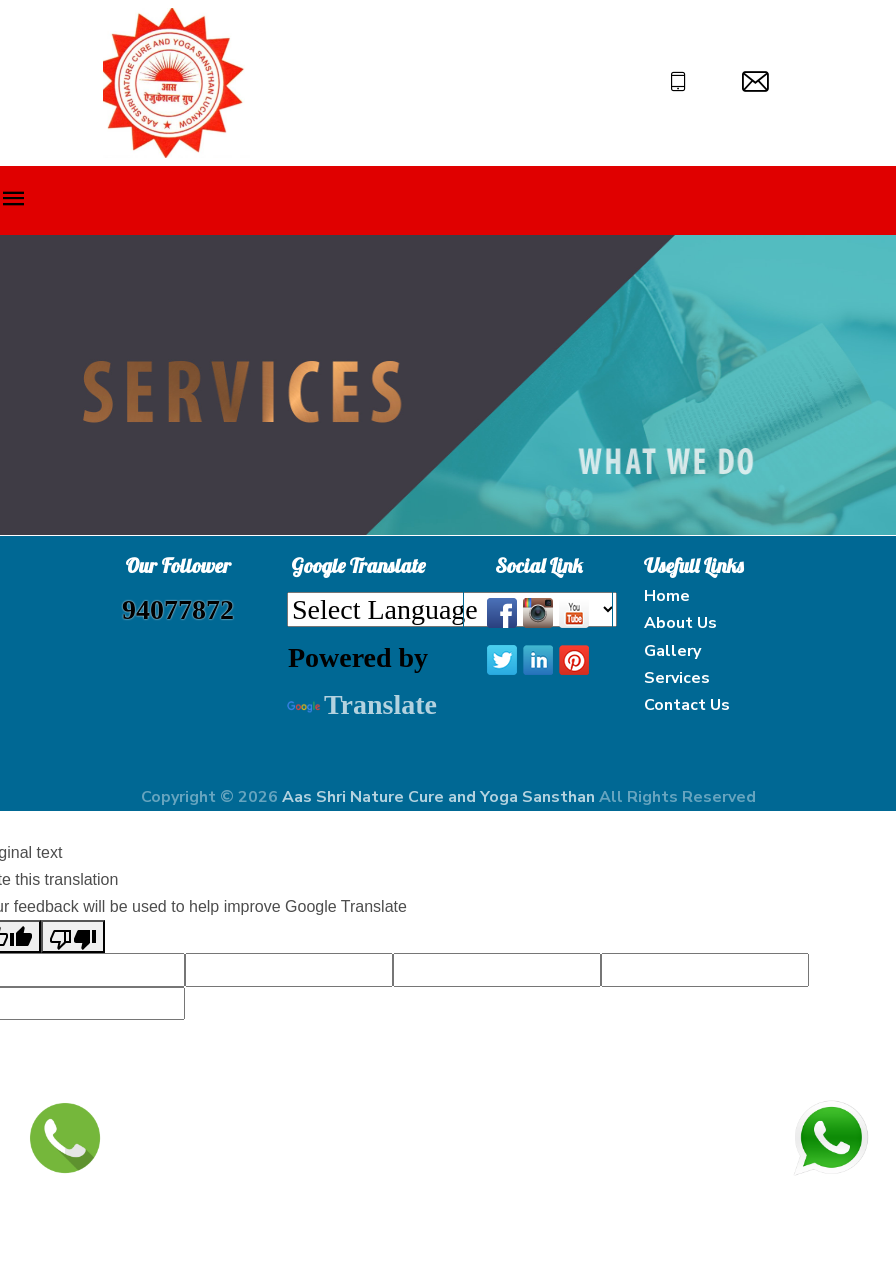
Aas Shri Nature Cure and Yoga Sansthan (440, 797)
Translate (362, 704)
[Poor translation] (73, 936)
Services (677, 678)
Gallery (672, 651)
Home (667, 596)
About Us (680, 623)
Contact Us (687, 705)
